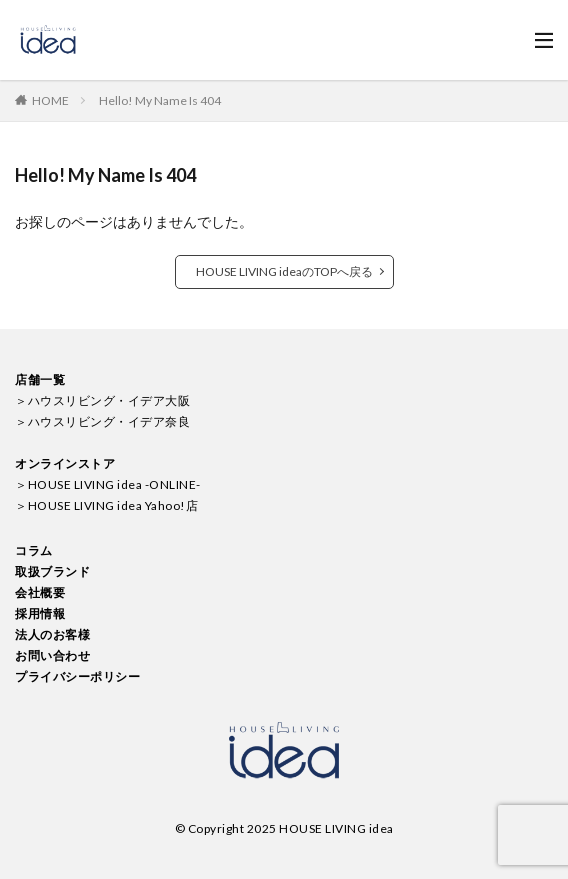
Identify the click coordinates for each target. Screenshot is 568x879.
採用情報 (40, 613)
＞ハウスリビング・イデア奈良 (102, 421)
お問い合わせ (52, 655)
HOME (50, 100)
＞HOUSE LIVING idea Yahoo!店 (106, 505)
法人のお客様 (52, 634)
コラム (34, 550)
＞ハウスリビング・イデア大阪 (102, 400)
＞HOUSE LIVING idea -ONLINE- (108, 484)
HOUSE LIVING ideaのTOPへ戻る (284, 271)
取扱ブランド (52, 571)
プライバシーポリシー (77, 676)
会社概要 (40, 592)
